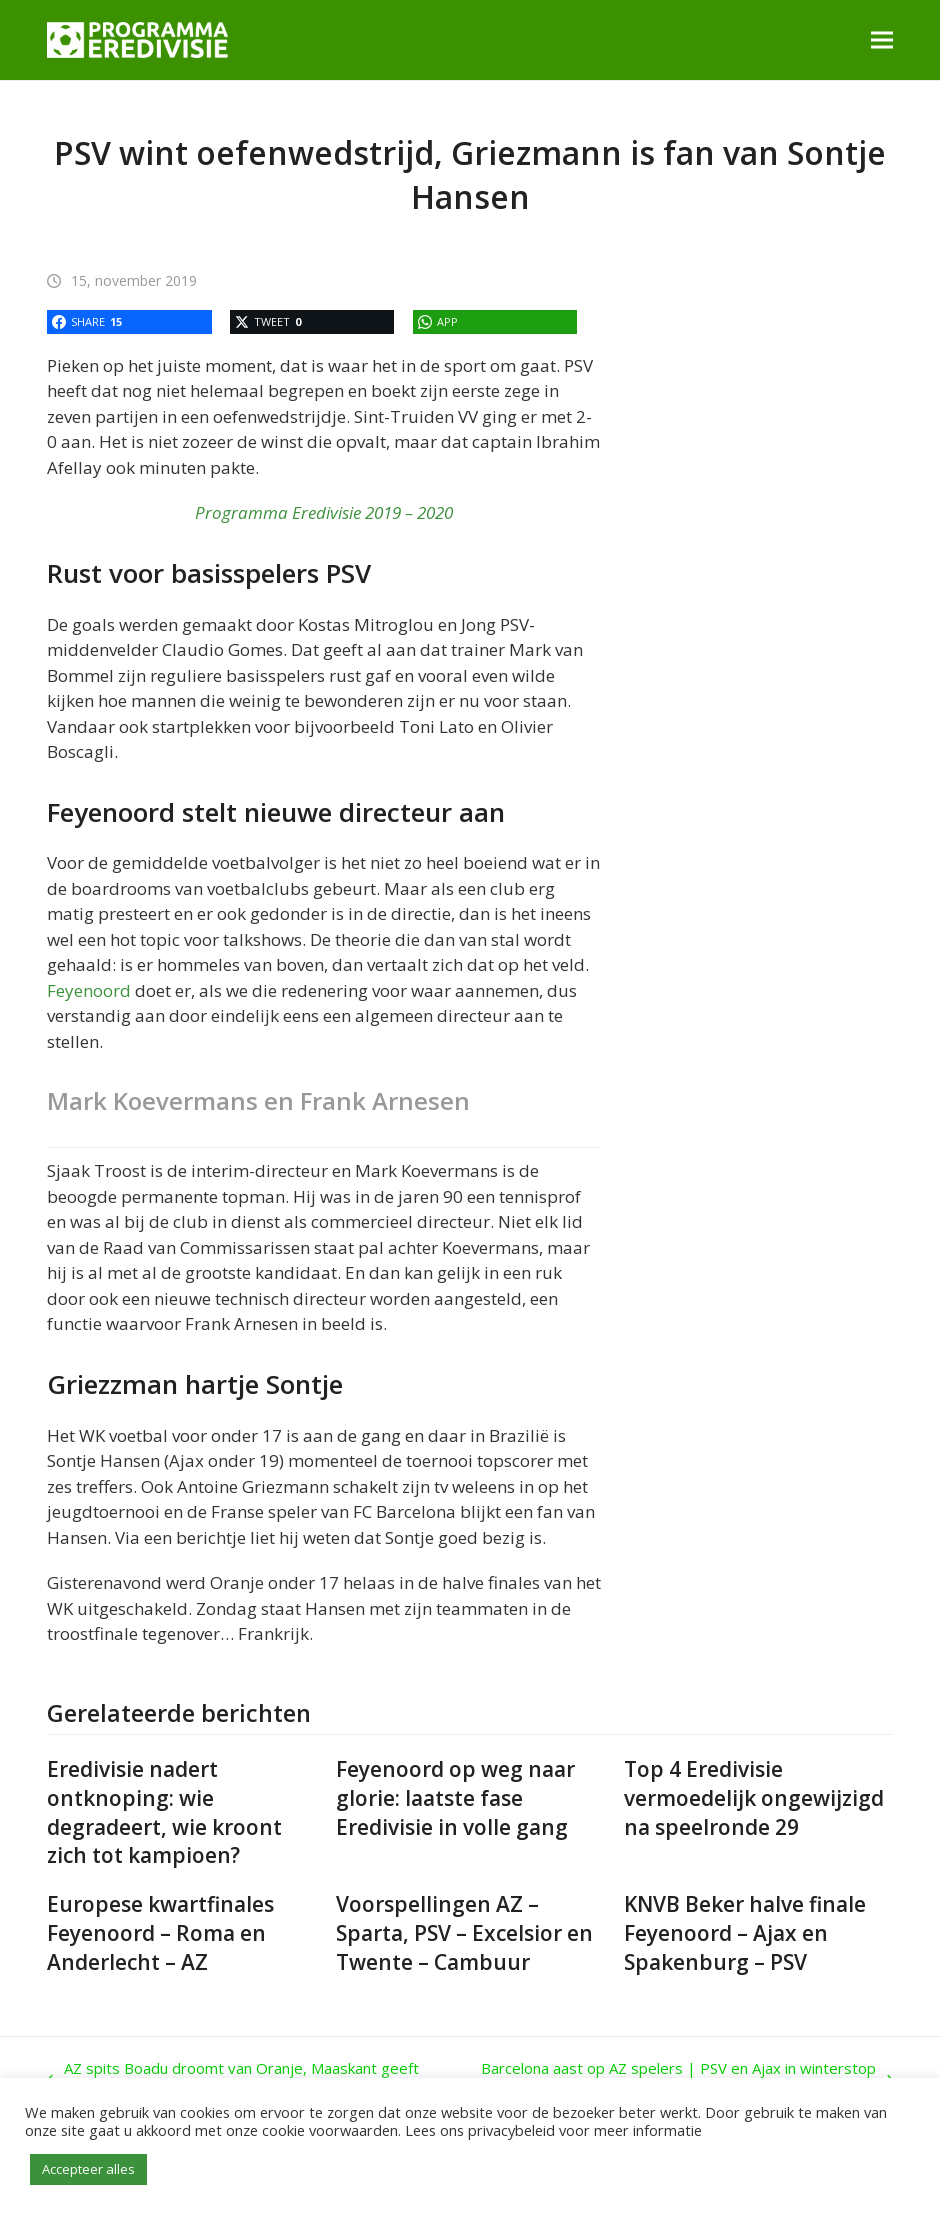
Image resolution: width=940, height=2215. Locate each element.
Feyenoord (89, 990)
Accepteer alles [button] (88, 2169)
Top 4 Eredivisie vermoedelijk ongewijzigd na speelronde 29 (754, 1798)
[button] (882, 39)
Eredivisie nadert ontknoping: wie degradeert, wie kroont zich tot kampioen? (164, 1812)
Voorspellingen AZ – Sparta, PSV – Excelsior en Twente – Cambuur (464, 1933)
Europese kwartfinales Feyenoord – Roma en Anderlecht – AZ (160, 1933)
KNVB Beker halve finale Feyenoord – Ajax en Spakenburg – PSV (745, 1933)
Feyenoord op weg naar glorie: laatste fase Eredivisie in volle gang (455, 1798)
